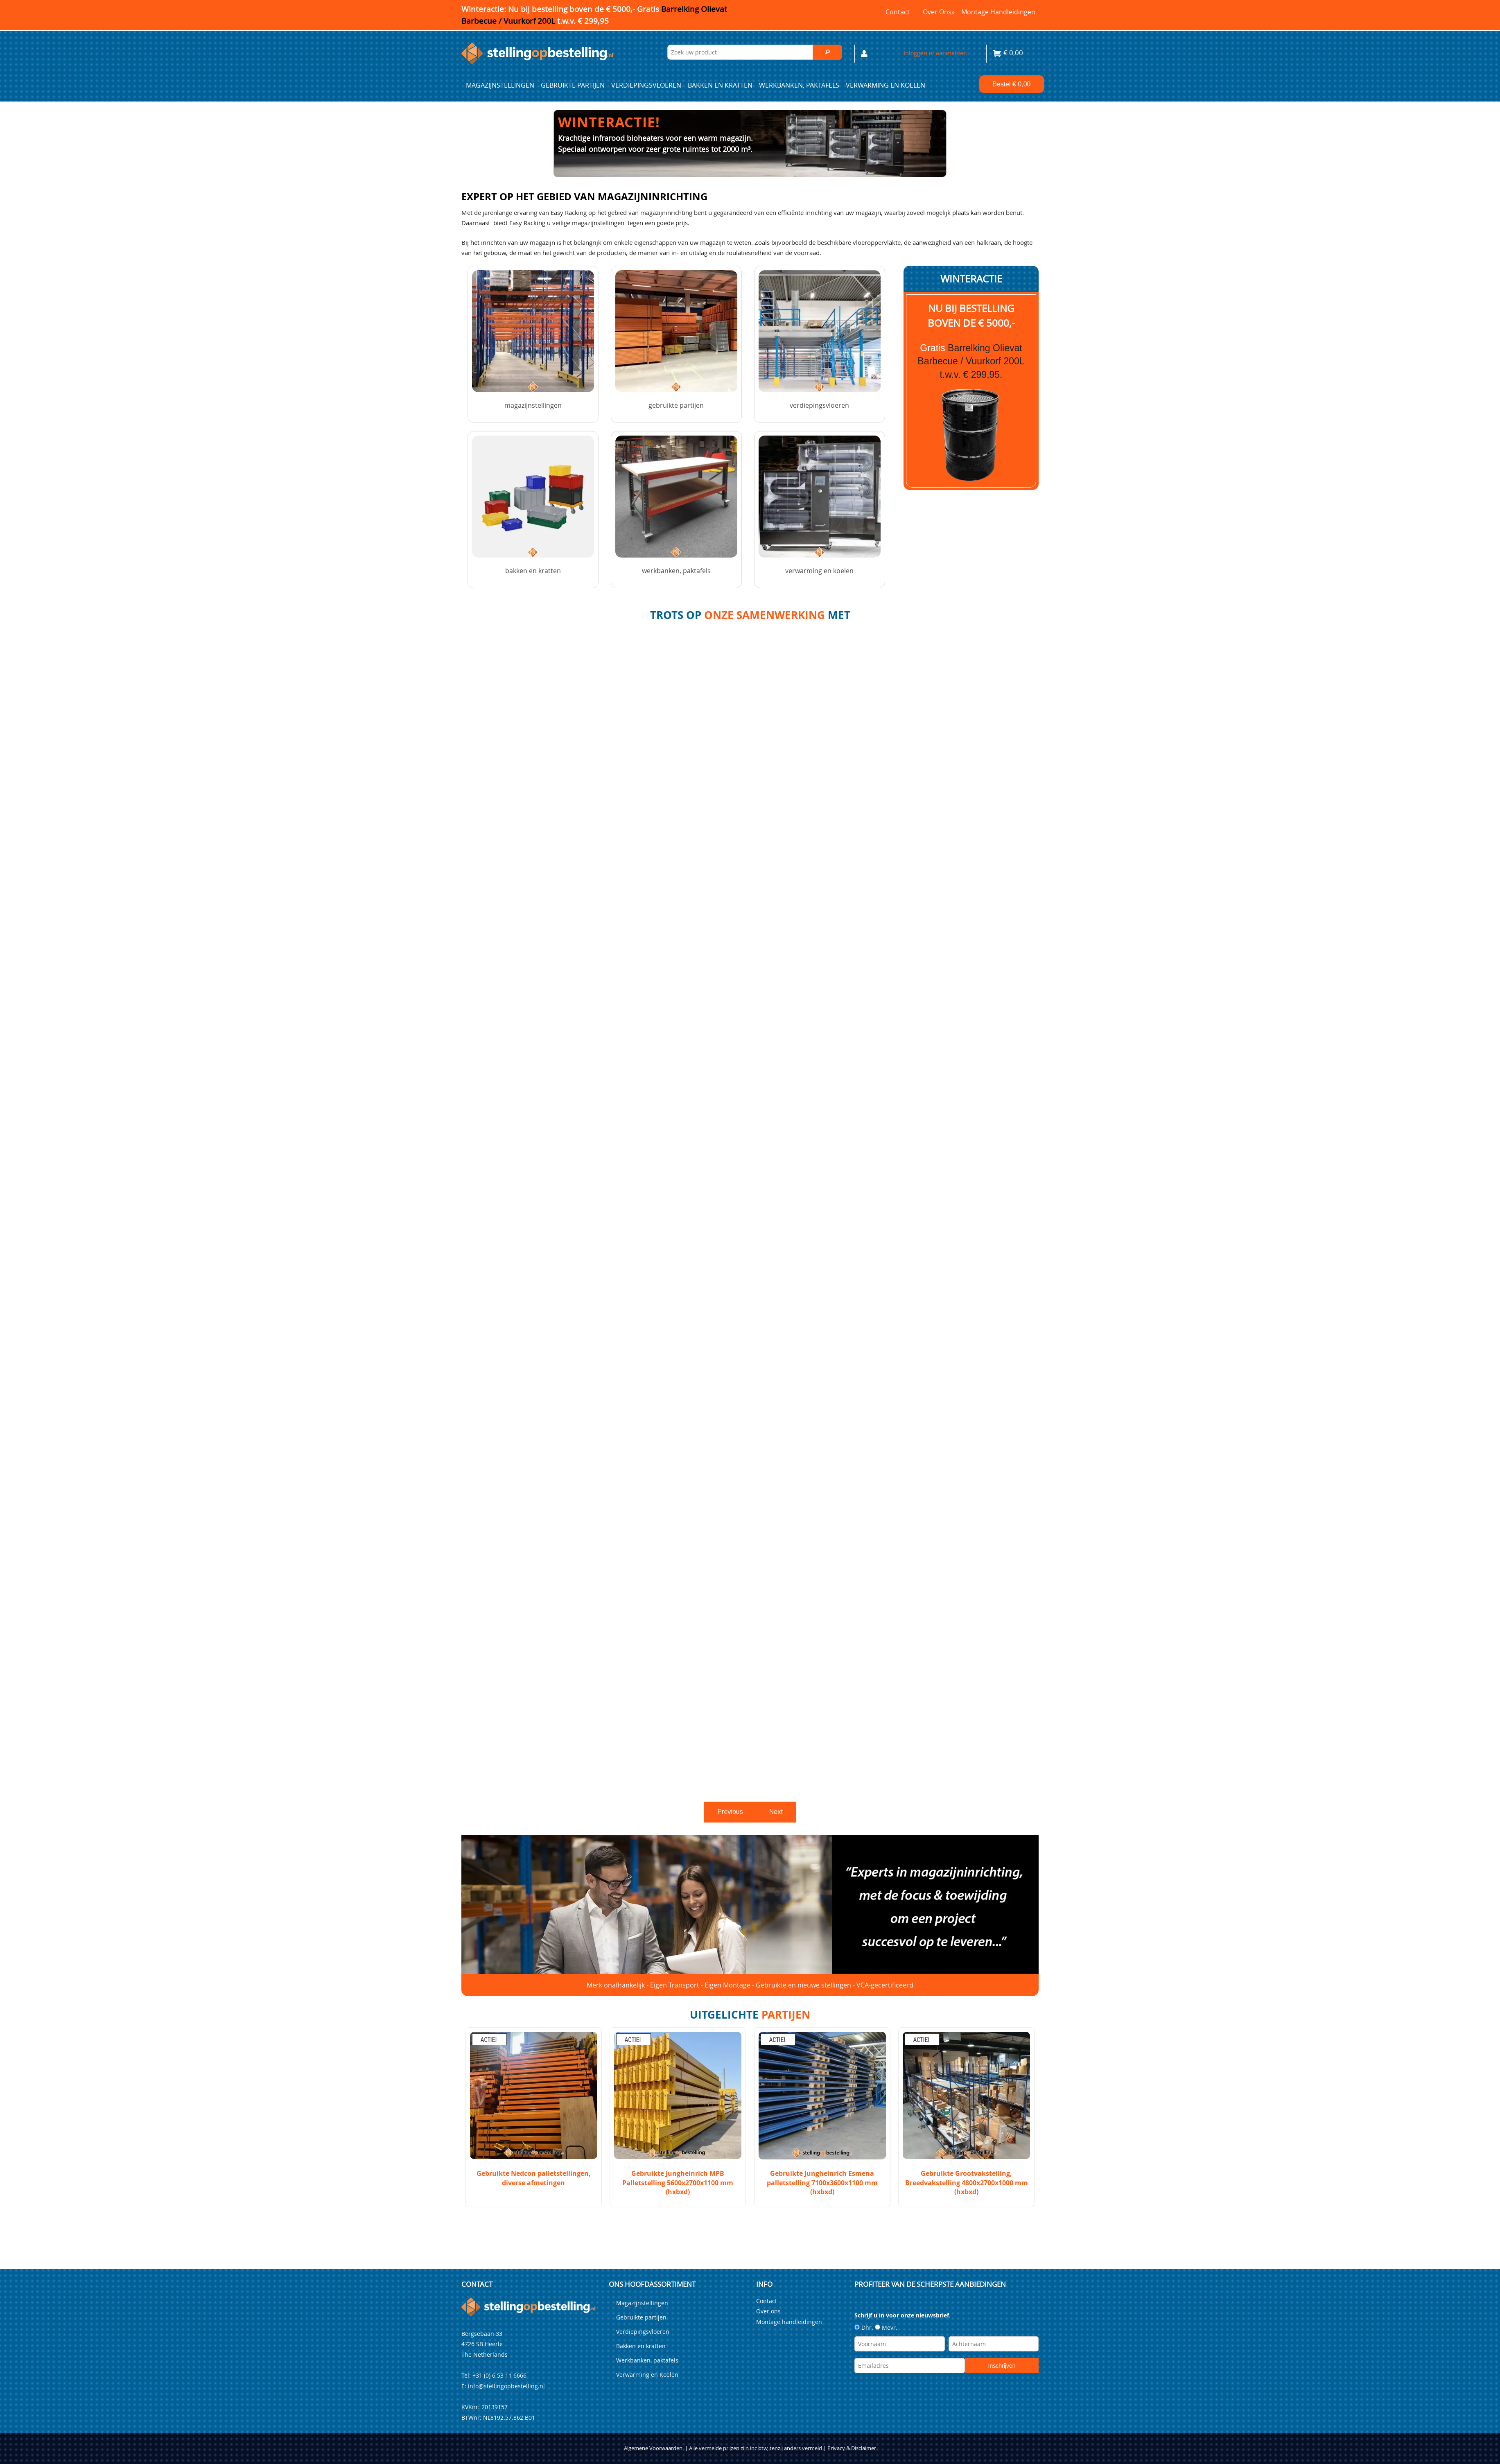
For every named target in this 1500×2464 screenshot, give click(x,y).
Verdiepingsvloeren (646, 85)
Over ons (939, 12)
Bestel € (1011, 84)
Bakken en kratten (720, 85)
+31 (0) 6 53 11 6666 (499, 2375)
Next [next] (776, 1811)
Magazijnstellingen (500, 85)
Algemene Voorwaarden (653, 2448)
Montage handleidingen (998, 11)
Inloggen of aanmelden (935, 53)
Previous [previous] (730, 1811)
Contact (898, 11)
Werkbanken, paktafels (799, 85)
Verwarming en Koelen (885, 85)
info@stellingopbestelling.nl (506, 2386)
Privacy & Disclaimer (851, 2448)
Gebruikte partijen (573, 85)
